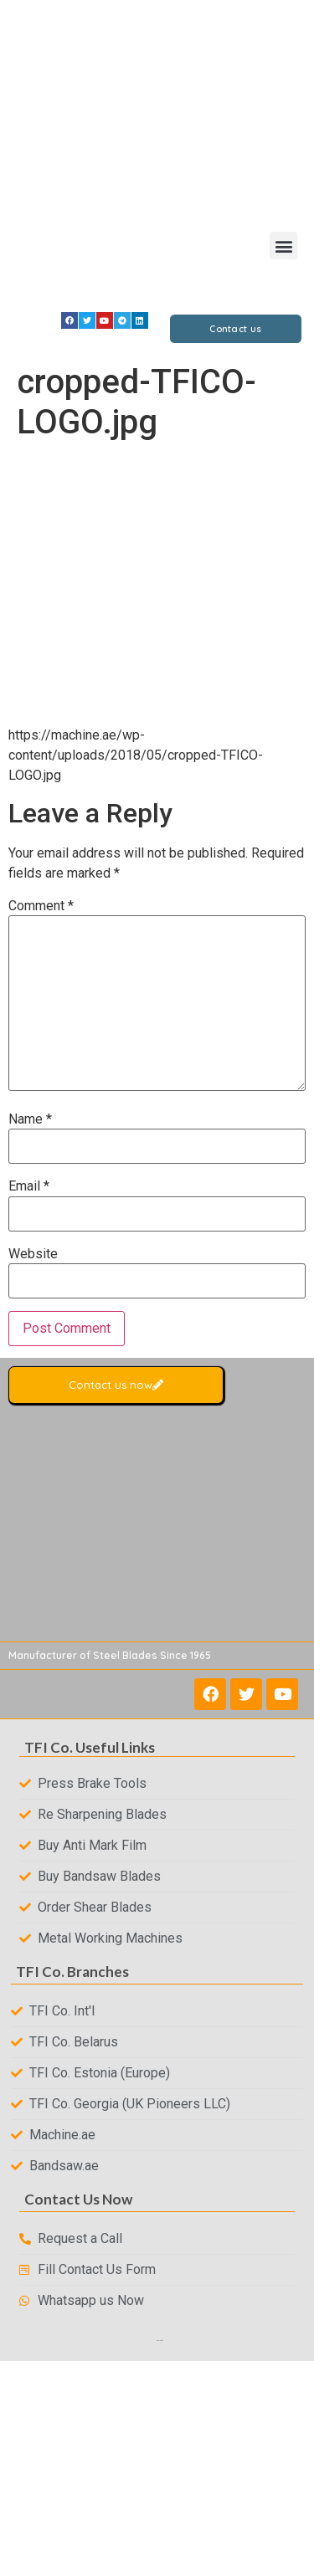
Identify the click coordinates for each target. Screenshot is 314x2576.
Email (28, 1186)
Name (30, 1119)
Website (33, 1254)
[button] (283, 245)
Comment (41, 906)
